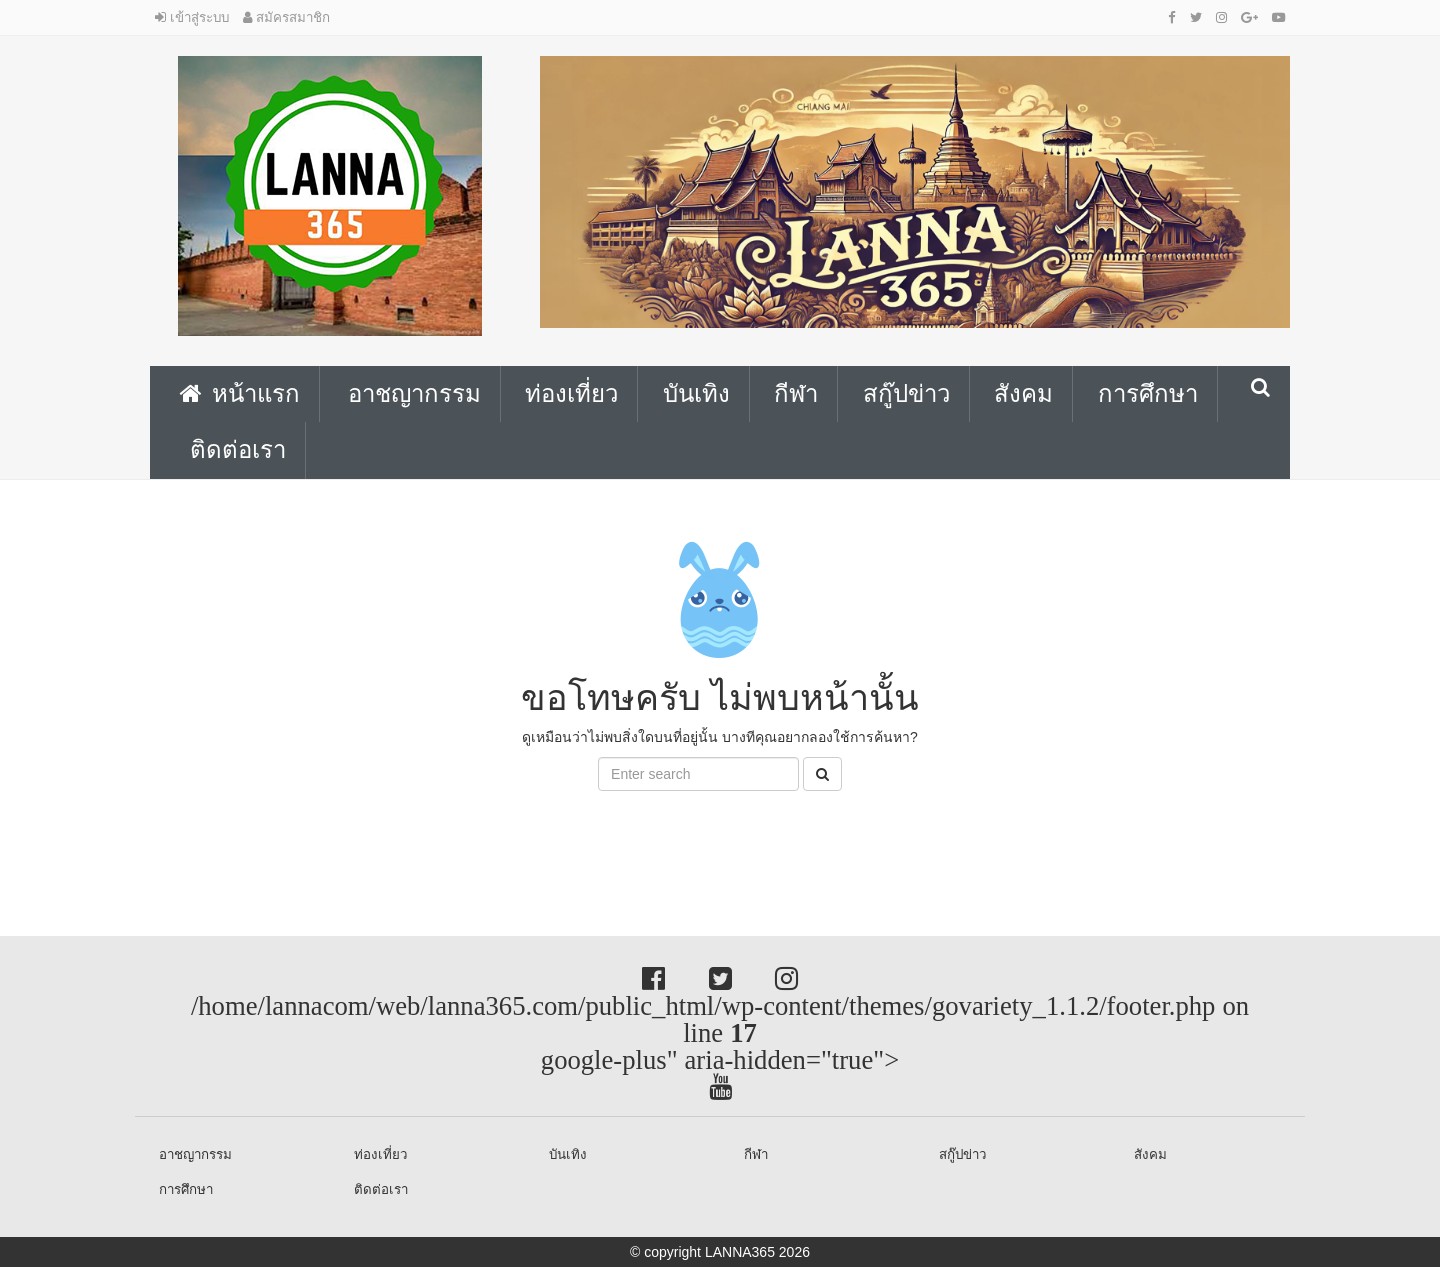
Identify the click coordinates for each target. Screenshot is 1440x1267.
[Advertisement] (160, 836)
